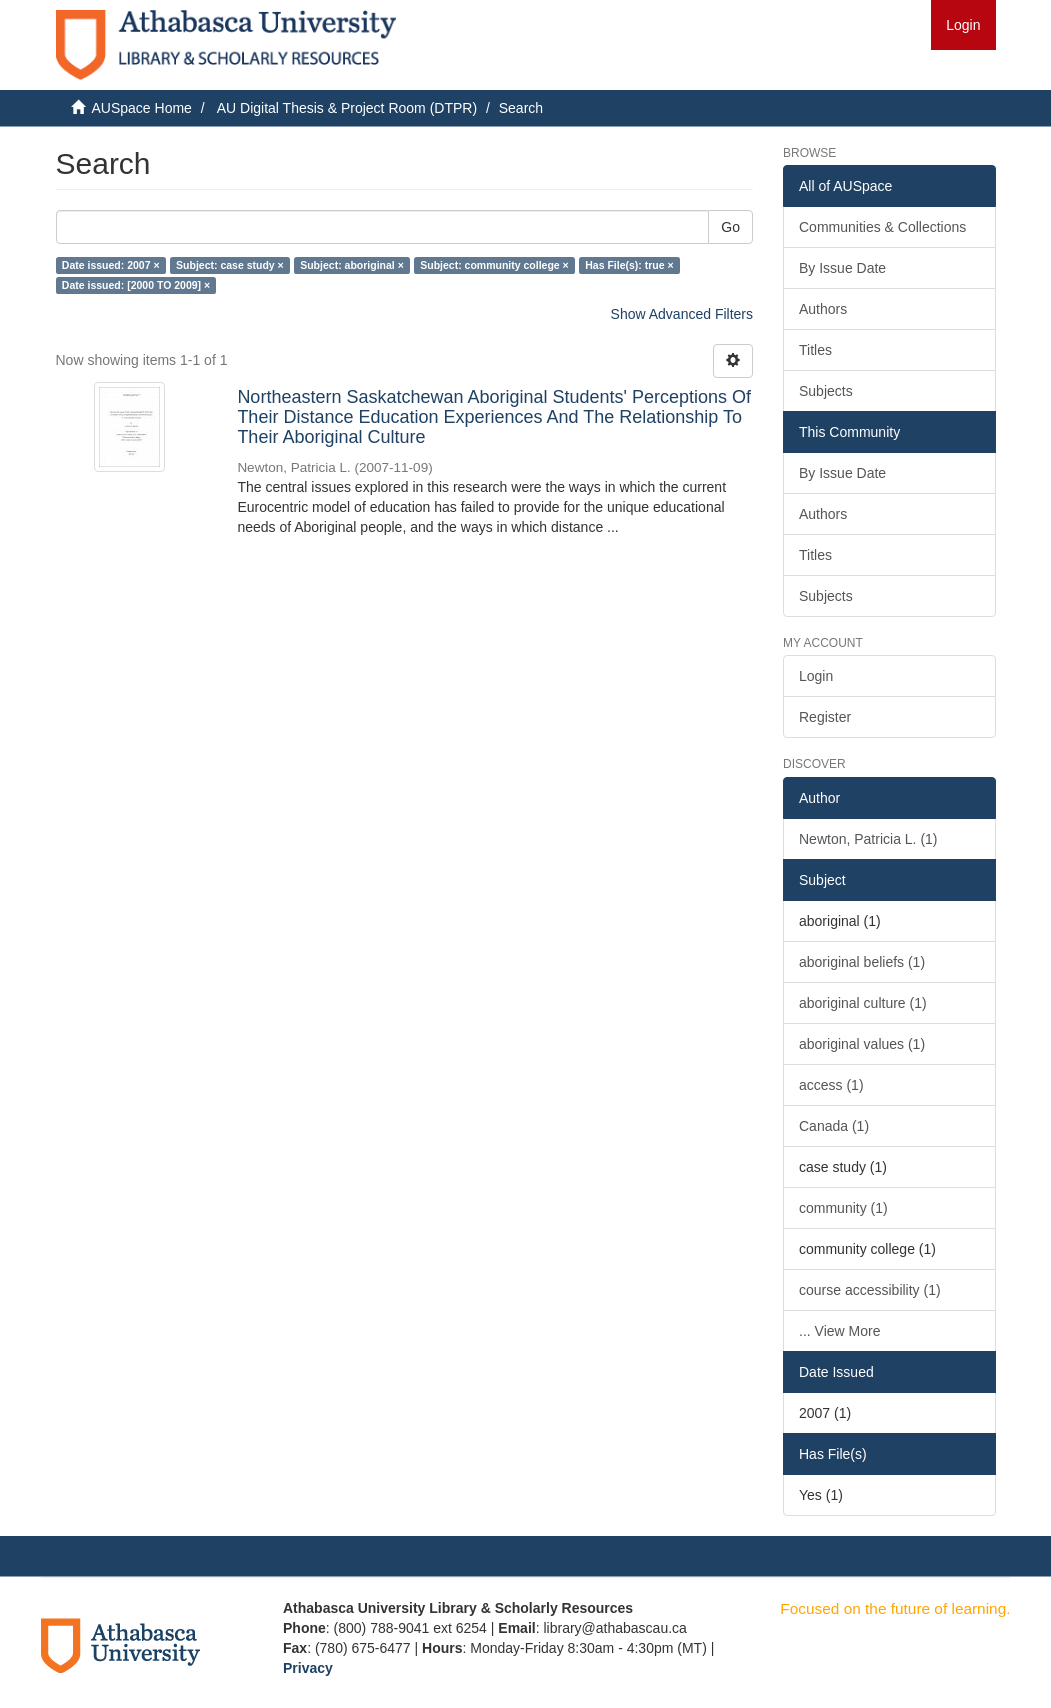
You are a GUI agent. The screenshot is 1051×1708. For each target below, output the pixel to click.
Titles (815, 350)
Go (730, 227)
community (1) (843, 1208)
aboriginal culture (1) (863, 1003)
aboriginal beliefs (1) (862, 962)
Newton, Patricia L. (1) (868, 839)
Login (816, 676)
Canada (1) (834, 1126)
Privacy (308, 1668)
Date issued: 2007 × (111, 265)
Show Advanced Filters (682, 314)
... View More (839, 1331)
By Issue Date (842, 268)
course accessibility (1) (870, 1290)
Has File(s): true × (629, 265)
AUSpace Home (142, 108)
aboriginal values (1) (862, 1044)
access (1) (831, 1085)
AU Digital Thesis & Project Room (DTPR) (347, 108)
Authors (823, 309)
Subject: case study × (230, 265)
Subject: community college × (494, 265)
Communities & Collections (882, 227)
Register (825, 717)
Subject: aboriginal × (352, 265)
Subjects (826, 391)
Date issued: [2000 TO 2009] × (136, 285)
